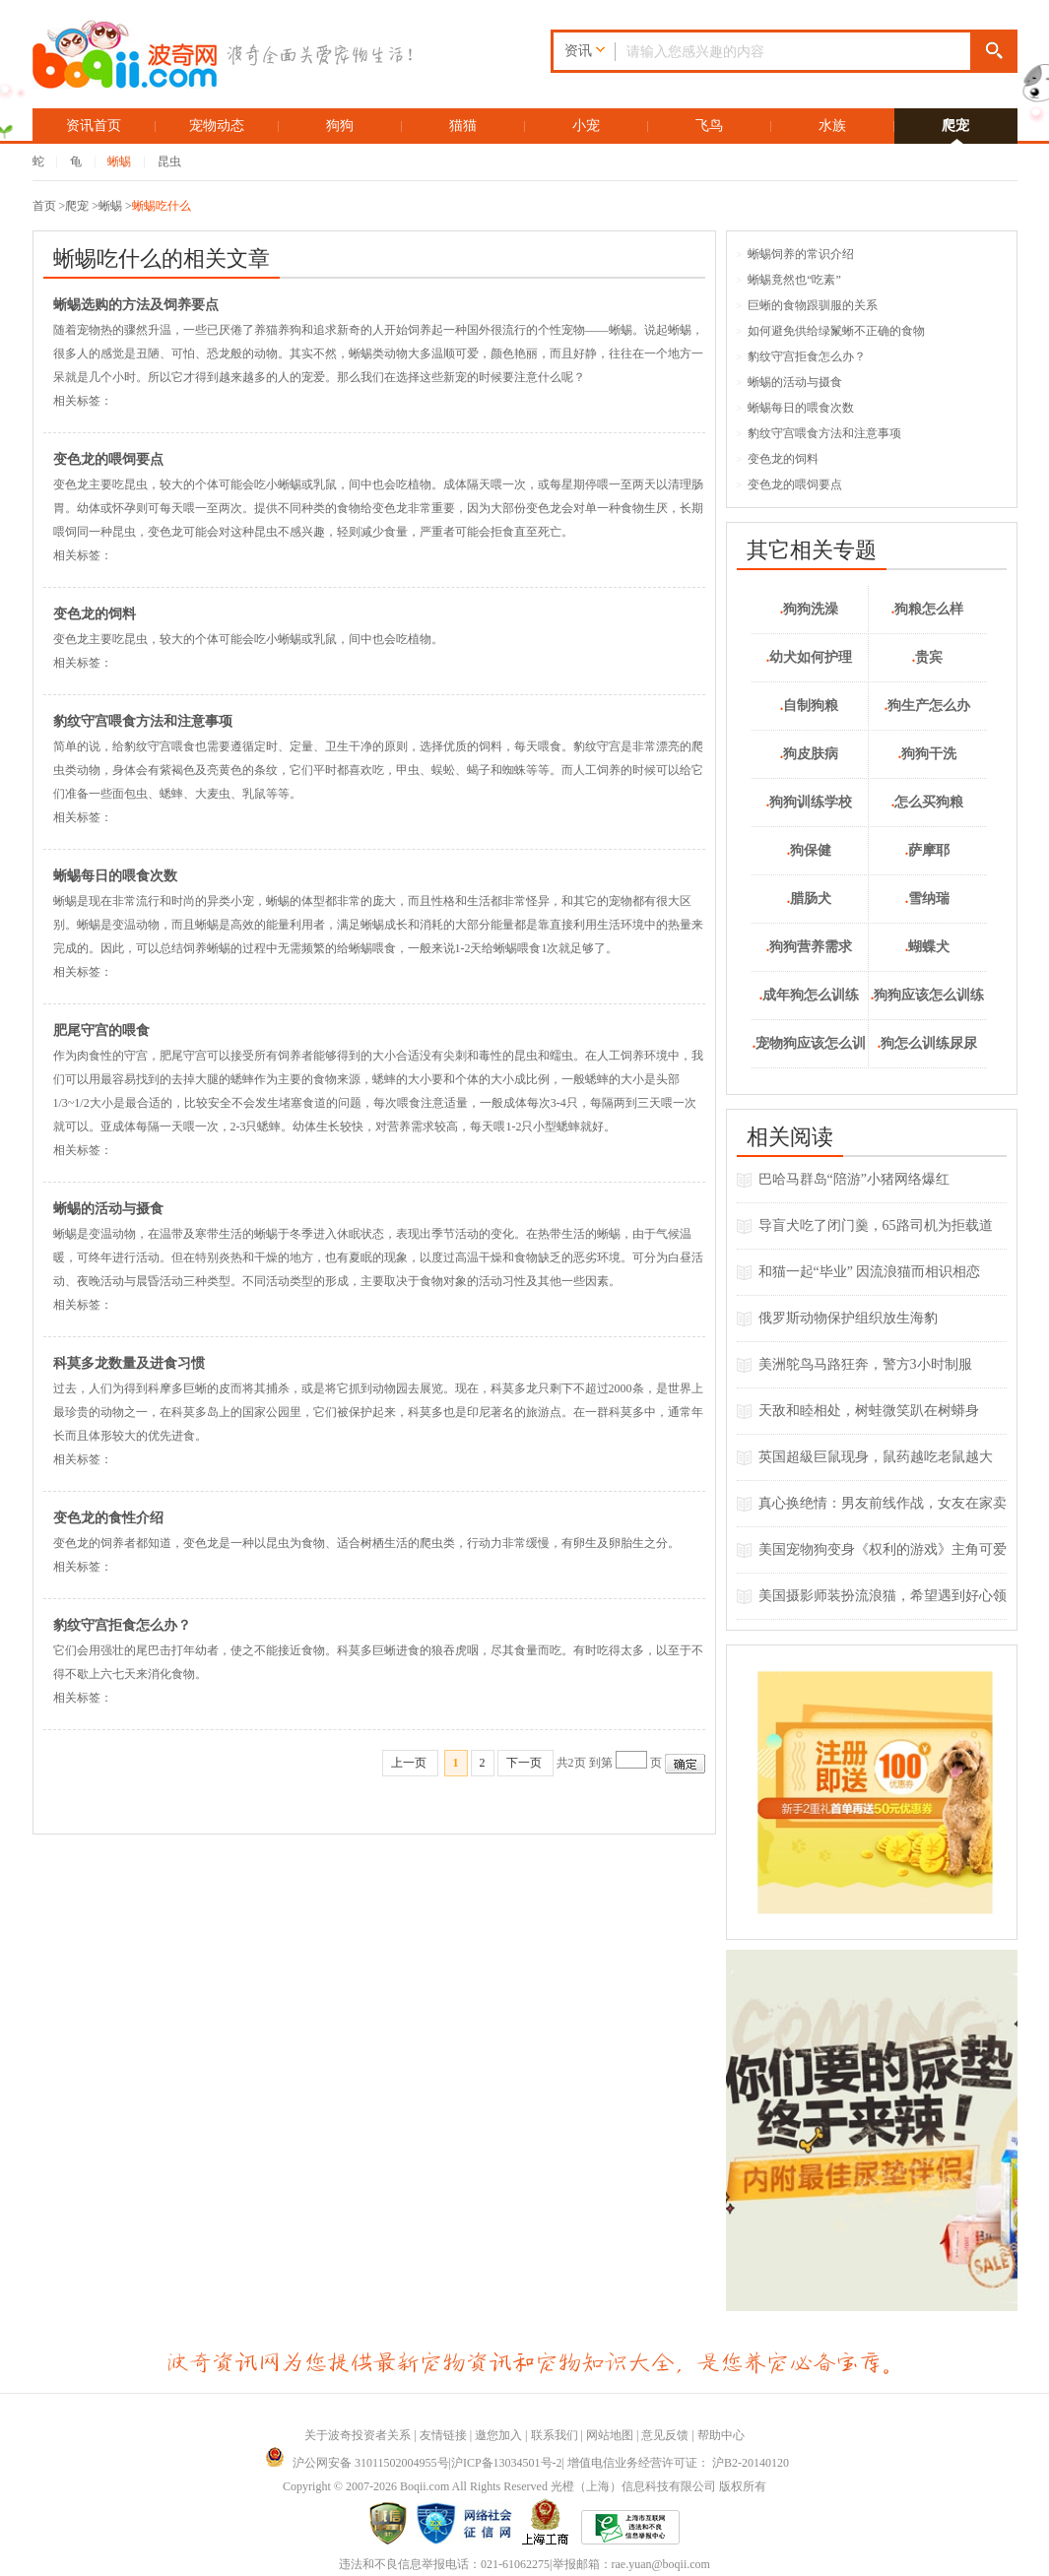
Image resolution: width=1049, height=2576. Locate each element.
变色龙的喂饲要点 (108, 459)
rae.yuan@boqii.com (661, 2564)
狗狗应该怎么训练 (928, 995)
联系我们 (554, 2435)
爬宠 (955, 125)
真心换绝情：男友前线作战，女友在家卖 (882, 1503)
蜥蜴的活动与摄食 (108, 1208)
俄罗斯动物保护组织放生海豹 (848, 1318)
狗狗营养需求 (809, 946)
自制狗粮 (809, 705)
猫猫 (463, 125)
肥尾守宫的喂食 (101, 1030)
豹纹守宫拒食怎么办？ (122, 1625)
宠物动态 (216, 125)
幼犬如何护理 (809, 657)
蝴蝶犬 (928, 946)
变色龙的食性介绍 (108, 1518)
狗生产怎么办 (928, 705)
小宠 (586, 125)
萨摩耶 (928, 850)
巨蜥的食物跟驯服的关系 (808, 305)
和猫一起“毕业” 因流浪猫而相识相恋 (869, 1271)
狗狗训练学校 (809, 802)
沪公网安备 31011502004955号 (357, 2463)
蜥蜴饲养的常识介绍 (796, 254)
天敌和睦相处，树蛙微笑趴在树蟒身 (868, 1410)
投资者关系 (381, 2435)
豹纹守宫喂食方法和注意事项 (142, 721)
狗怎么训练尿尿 (928, 1043)
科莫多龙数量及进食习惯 (129, 1363)
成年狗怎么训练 (809, 995)
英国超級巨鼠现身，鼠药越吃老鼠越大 (875, 1456)
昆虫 (169, 161)
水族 (832, 125)
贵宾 (928, 657)
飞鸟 (709, 125)
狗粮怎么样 (927, 609)
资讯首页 (93, 125)
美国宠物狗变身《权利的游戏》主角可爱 (882, 1549)
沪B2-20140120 (750, 2463)
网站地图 (609, 2435)
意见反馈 (664, 2435)
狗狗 (340, 125)
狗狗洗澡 (809, 609)
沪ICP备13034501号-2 (506, 2463)
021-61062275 (515, 2564)
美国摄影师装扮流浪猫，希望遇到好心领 (882, 1595)
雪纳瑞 (928, 898)
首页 (44, 206)
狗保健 (809, 850)
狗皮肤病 (809, 753)
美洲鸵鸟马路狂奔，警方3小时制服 (865, 1364)
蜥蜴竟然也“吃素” (789, 280)
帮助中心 (721, 2435)
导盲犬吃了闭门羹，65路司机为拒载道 (875, 1225)
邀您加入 (498, 2435)
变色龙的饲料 (94, 614)
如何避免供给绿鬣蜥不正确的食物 (831, 331)
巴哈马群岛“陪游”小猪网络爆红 (854, 1179)
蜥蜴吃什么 (161, 206)
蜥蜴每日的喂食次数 (115, 876)
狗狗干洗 (927, 753)
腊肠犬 (809, 898)
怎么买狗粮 (927, 802)
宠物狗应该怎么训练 (810, 1052)
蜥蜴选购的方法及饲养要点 (136, 304)
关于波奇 (328, 2435)
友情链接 (443, 2435)
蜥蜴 (119, 161)
